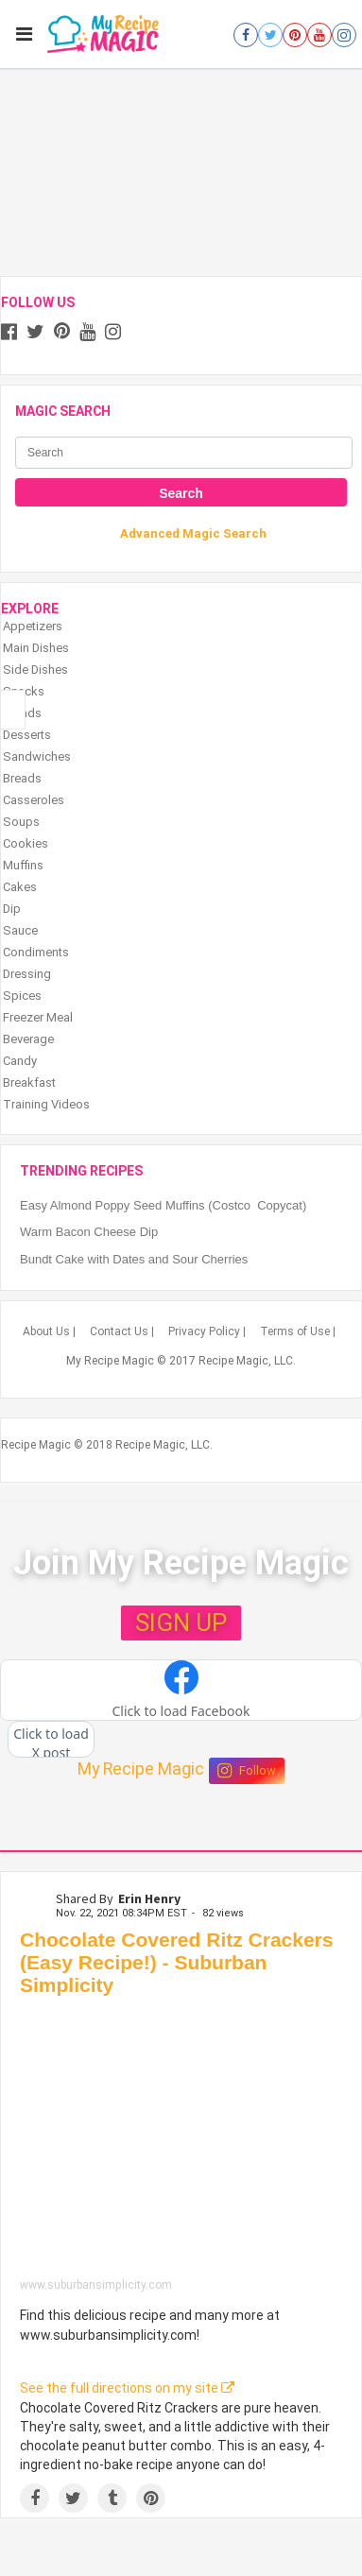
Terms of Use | (298, 1331)
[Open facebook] (245, 35)
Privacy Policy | (207, 1331)
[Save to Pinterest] (150, 2498)
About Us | (49, 1331)
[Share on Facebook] (34, 2498)
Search (181, 493)
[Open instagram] (344, 35)
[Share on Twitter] (73, 2498)
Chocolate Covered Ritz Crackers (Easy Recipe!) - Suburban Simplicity (176, 1962)
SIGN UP (181, 1622)
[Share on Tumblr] (112, 2498)
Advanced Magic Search (193, 533)
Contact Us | (122, 1331)
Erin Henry (149, 1898)
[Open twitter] (270, 35)
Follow (246, 1770)
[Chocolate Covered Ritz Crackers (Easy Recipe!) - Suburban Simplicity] (181, 2142)
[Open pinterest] (295, 35)
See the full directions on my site (127, 2388)
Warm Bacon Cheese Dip (89, 1232)
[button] (181, 1690)
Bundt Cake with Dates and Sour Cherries (134, 1259)
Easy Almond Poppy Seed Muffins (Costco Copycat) (163, 1205)
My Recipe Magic (141, 1769)
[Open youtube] (319, 35)
